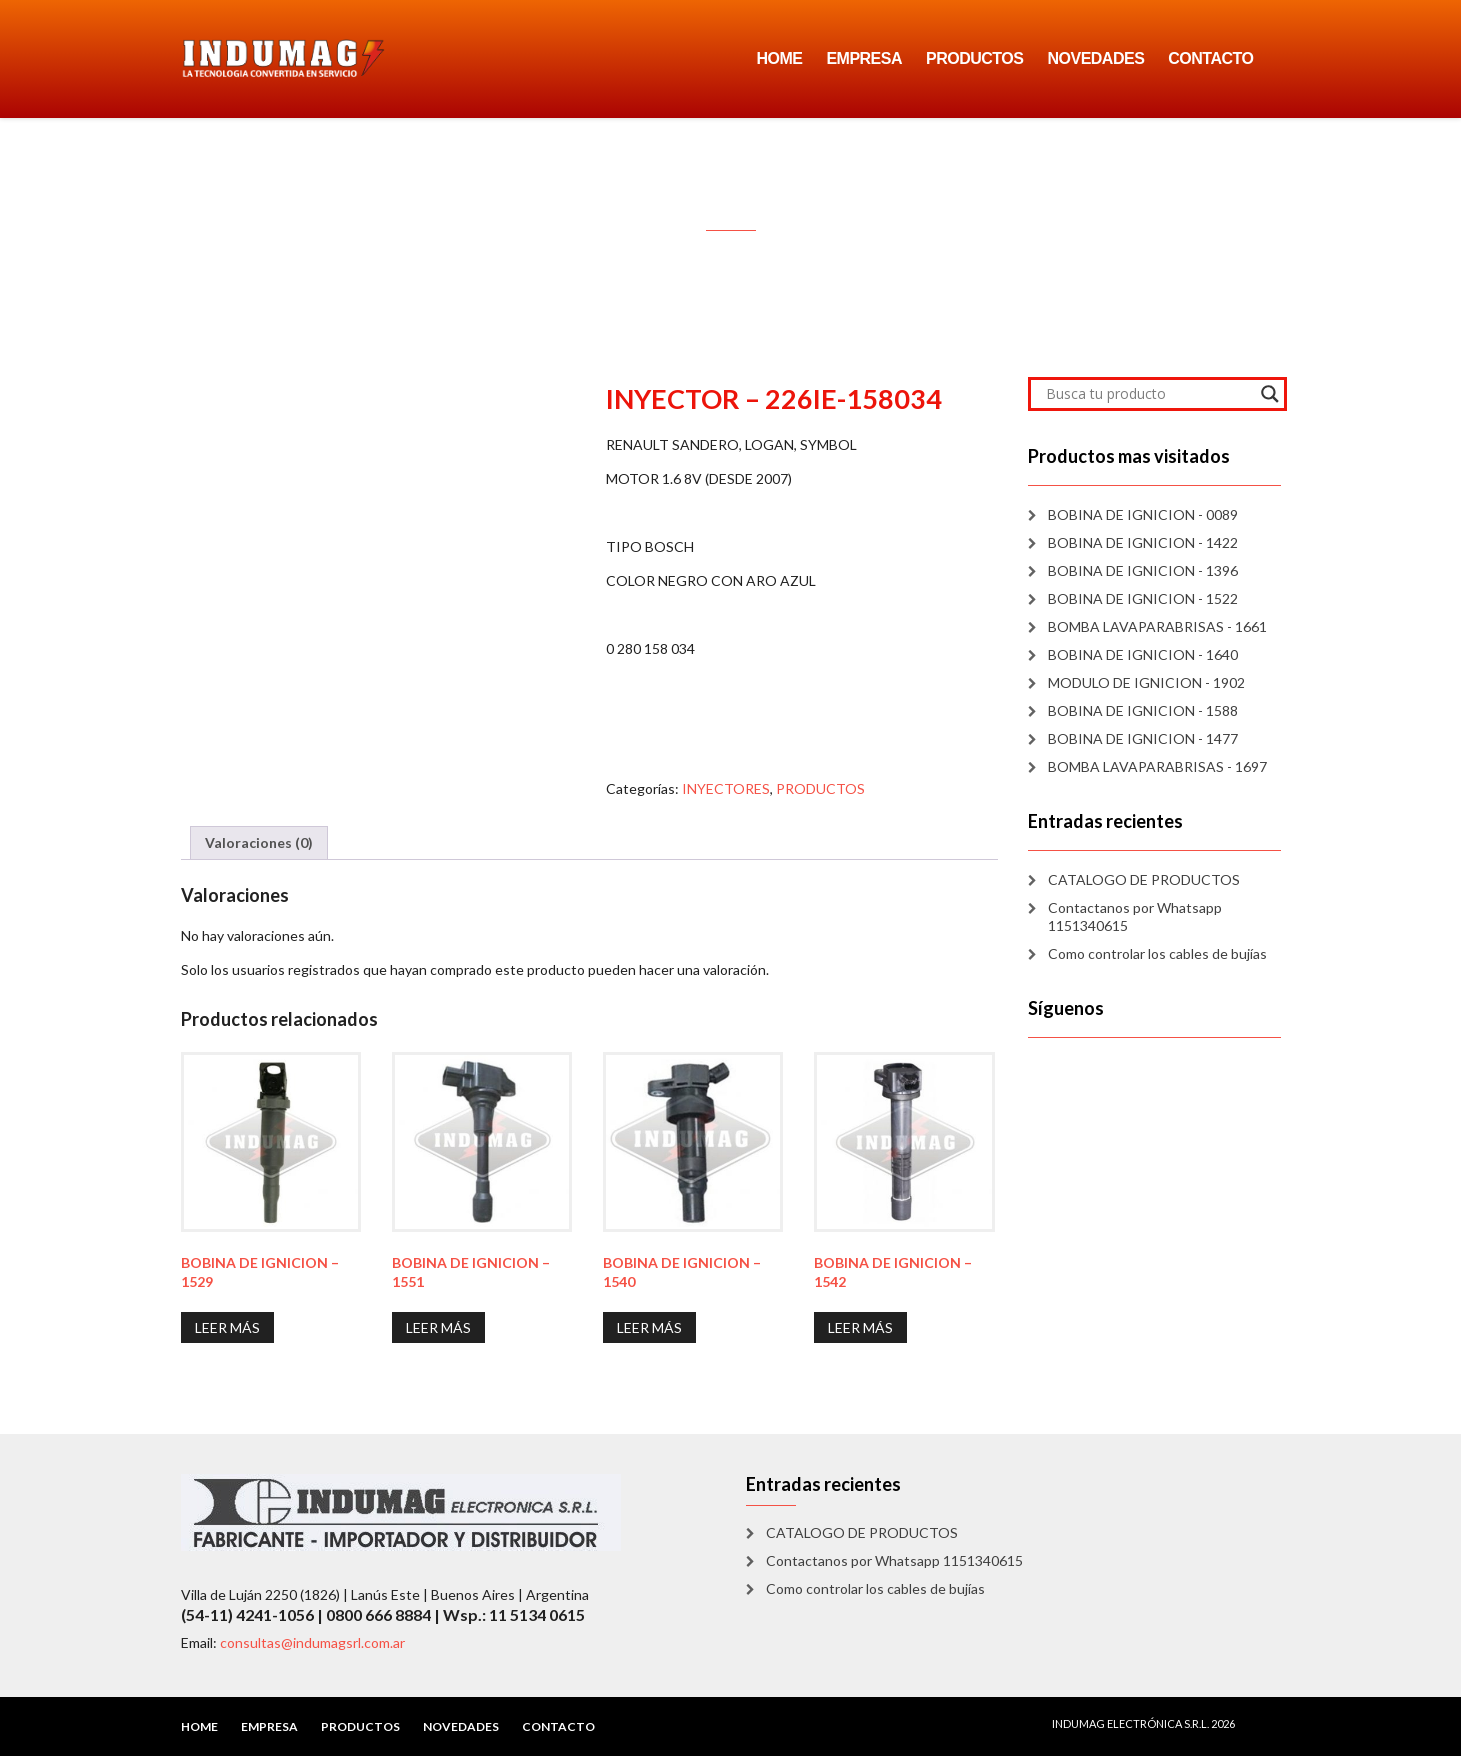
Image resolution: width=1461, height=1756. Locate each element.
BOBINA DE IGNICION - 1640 (1143, 654)
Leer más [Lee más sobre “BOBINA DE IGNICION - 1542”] (860, 1327)
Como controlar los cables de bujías (1157, 953)
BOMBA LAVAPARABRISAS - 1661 (1157, 626)
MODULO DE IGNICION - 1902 (1146, 682)
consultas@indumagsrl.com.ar (312, 1642)
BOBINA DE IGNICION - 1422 (1143, 542)
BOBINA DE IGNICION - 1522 (1143, 598)
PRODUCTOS (974, 58)
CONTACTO (1210, 58)
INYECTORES (726, 788)
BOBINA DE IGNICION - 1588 (1143, 710)
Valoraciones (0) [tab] (259, 842)
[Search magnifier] (1270, 394)
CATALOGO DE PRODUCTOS (1144, 879)
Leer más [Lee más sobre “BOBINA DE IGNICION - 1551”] (438, 1327)
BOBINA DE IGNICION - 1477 (1143, 738)
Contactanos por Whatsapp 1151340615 (1135, 916)
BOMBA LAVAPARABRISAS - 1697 (1157, 766)
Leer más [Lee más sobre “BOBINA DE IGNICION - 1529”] (227, 1327)
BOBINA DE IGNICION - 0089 (1143, 514)
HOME (779, 58)
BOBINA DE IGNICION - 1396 (1143, 570)
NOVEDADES (1095, 58)
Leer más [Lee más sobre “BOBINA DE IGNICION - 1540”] (649, 1327)
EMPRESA (864, 58)
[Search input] (1148, 394)
